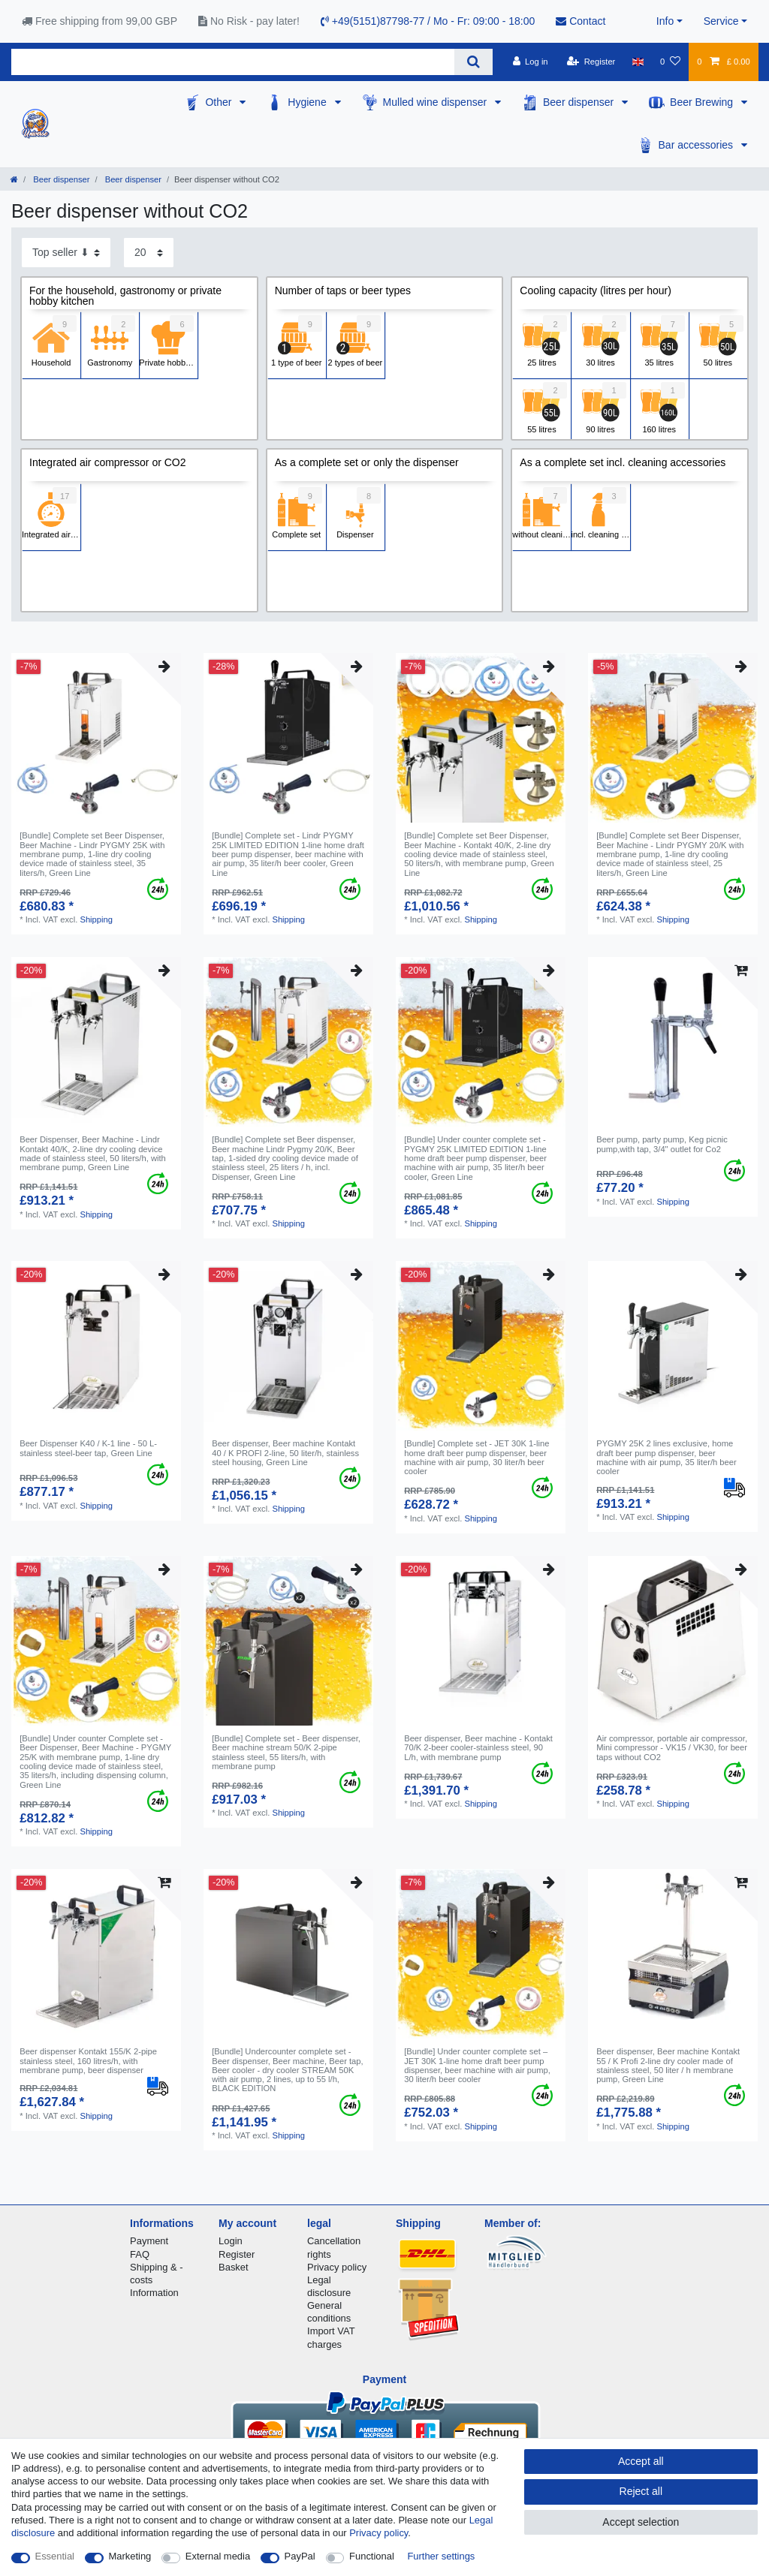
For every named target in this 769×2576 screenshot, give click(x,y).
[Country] (638, 61)
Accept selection (640, 2522)
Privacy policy (336, 2267)
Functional (371, 2556)
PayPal (300, 2556)
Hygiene (308, 102)
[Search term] (232, 62)
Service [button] (721, 21)
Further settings (441, 2556)
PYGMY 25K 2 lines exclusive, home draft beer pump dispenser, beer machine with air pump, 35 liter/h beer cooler (666, 1457)
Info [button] (665, 21)
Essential (55, 2556)
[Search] (473, 62)
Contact (580, 21)
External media (217, 2556)
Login (231, 2240)
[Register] (591, 61)
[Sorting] (66, 252)
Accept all (641, 2461)
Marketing (130, 2556)
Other (219, 102)
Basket (234, 2267)
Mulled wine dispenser (436, 102)
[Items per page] (148, 252)
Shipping (96, 919)
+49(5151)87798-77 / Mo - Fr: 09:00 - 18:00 (428, 21)
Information (154, 2292)
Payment (149, 2240)
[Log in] (530, 61)
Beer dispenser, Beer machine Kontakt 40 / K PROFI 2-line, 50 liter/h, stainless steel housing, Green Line (285, 1453)
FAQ (139, 2254)
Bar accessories (697, 145)
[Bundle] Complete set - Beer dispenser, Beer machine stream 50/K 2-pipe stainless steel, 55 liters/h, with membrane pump (286, 1752)
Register (237, 2254)
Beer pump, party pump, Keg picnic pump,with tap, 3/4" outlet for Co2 (662, 1144)
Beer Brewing (703, 102)
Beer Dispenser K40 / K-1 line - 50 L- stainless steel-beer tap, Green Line (88, 1448)
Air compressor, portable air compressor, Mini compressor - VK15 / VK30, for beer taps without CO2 (671, 1748)
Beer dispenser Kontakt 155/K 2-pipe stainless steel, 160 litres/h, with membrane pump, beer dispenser (88, 2061)
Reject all (641, 2491)
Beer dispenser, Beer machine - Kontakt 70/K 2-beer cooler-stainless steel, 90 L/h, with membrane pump (478, 1748)
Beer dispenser (580, 102)
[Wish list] (670, 61)
